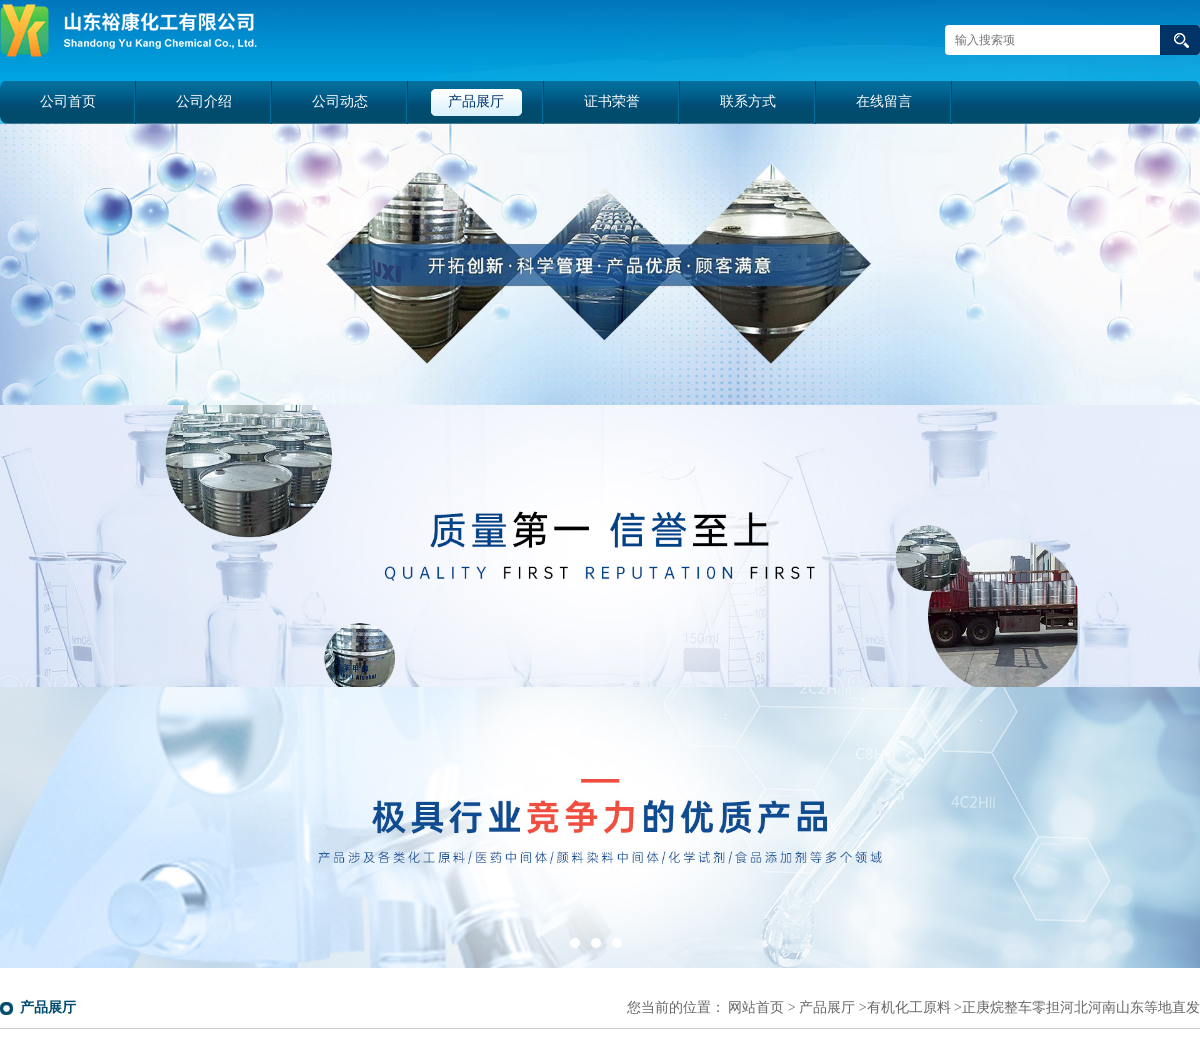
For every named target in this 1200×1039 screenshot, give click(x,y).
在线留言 (884, 101)
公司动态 (340, 101)
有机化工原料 (909, 1007)
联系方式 (748, 101)
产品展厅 (476, 101)
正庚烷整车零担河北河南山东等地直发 (1081, 1007)
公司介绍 (204, 101)
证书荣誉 (612, 101)
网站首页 (756, 1007)
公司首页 (68, 101)
